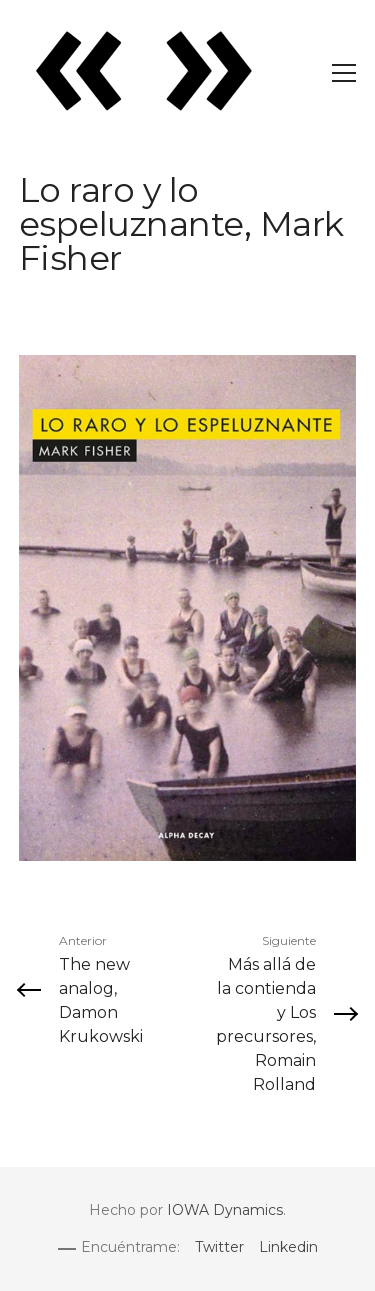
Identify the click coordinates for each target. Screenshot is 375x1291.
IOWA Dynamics (225, 1210)
